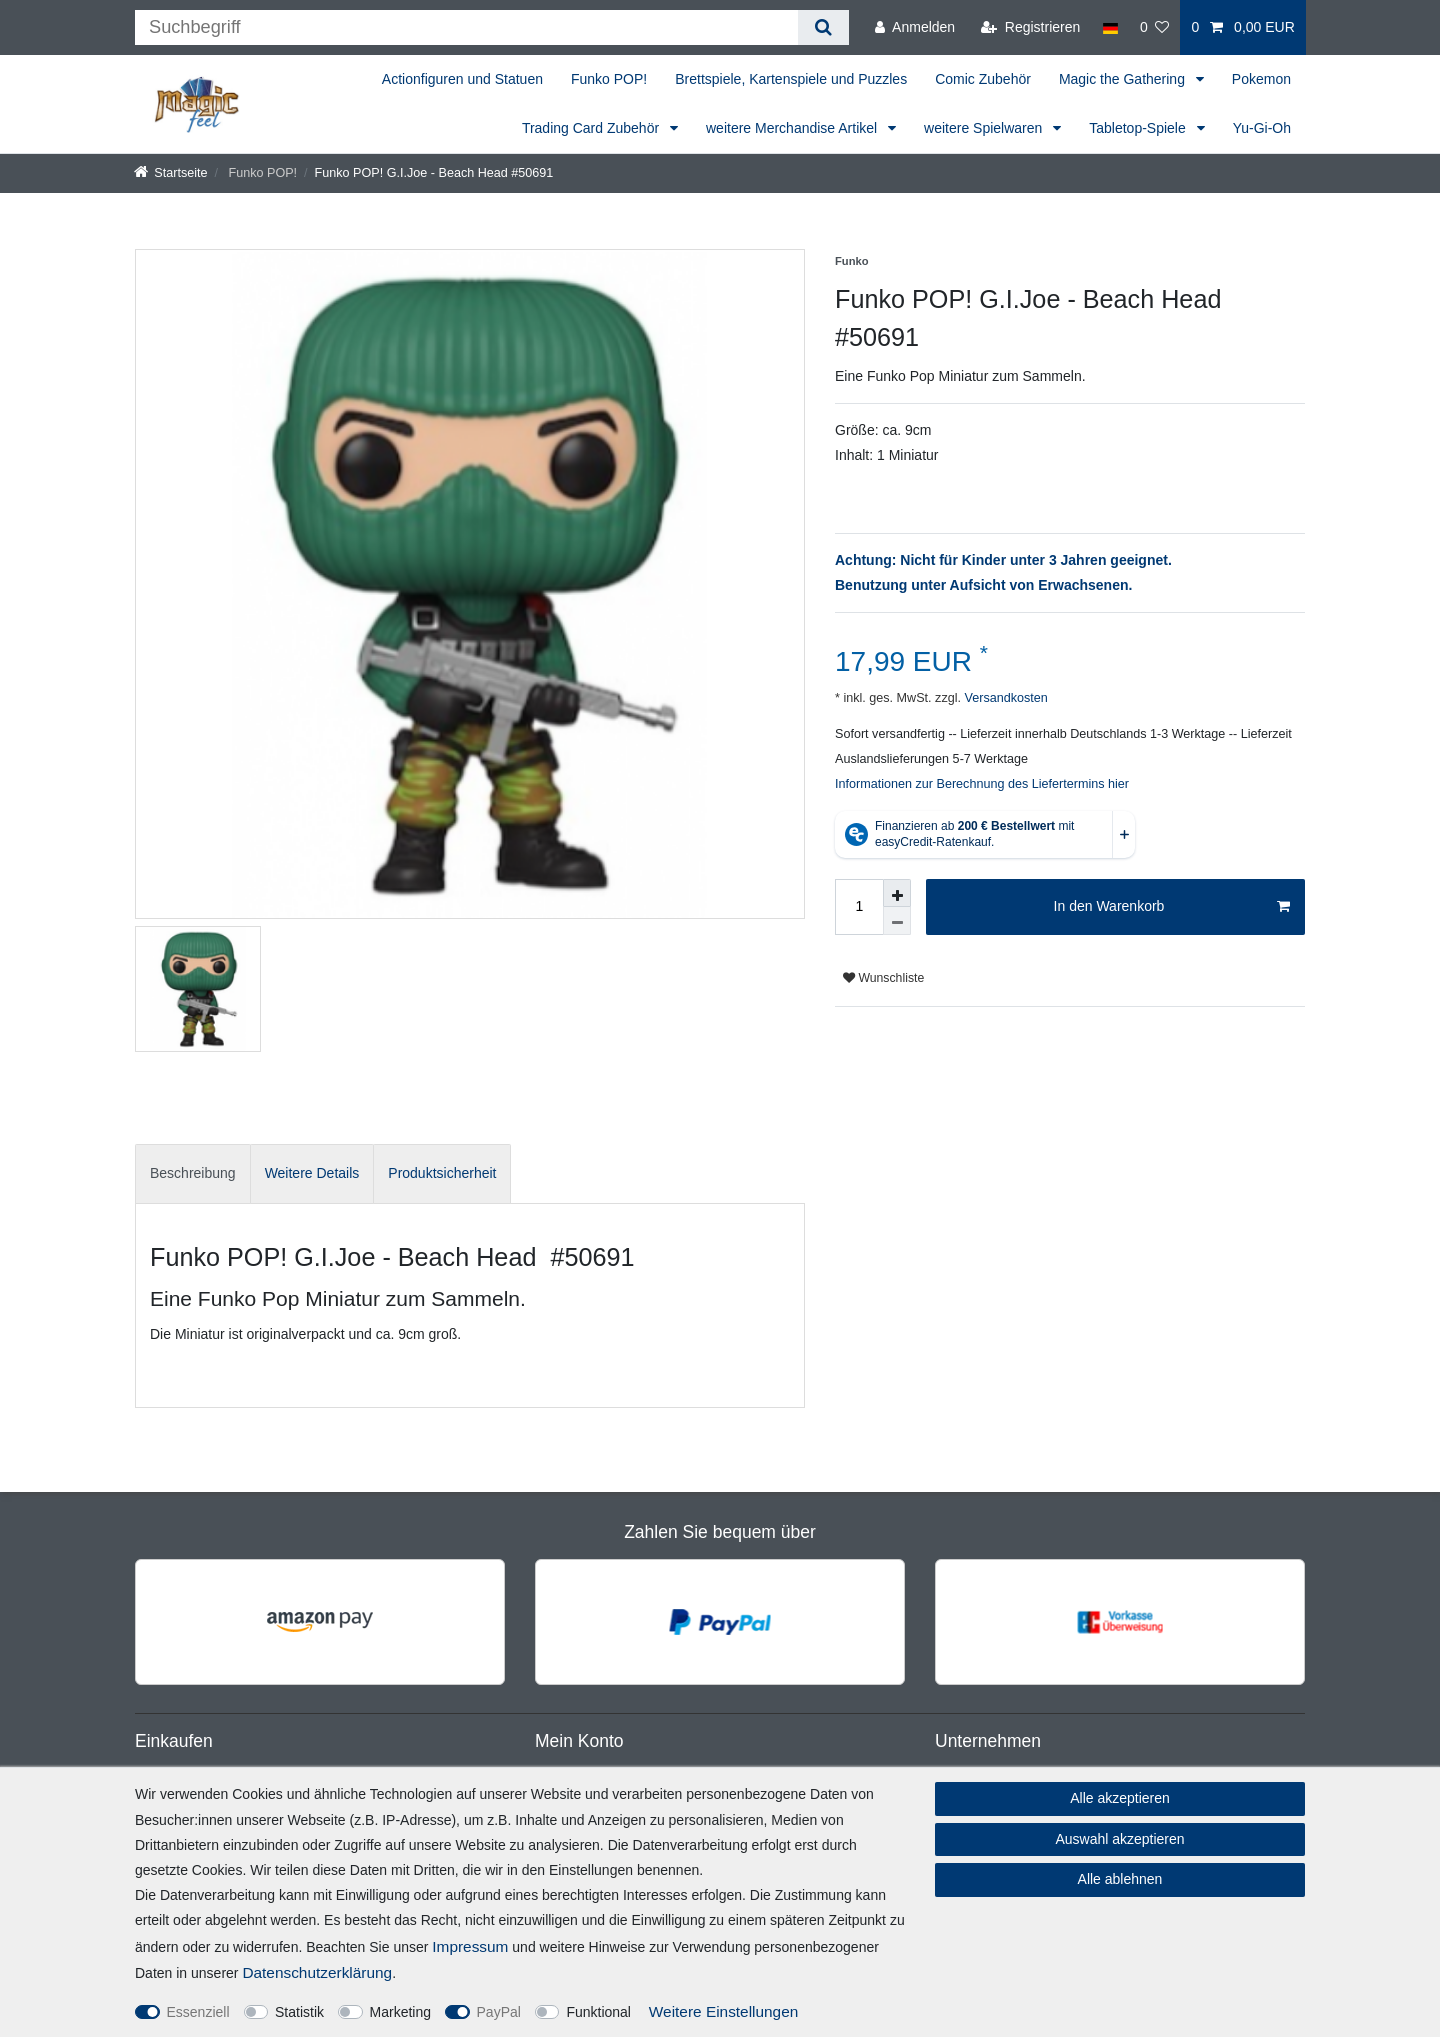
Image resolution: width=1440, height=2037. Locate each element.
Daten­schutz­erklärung (317, 1972)
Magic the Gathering (1124, 79)
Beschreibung (193, 1173)
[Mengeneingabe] (859, 907)
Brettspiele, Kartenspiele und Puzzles (791, 79)
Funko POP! (609, 79)
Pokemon (1261, 79)
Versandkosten (1004, 698)
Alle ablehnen (1120, 1879)
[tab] (193, 1173)
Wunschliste (883, 978)
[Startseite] (171, 173)
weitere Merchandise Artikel (793, 128)
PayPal (499, 2012)
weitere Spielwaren (985, 128)
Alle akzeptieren (1120, 1798)
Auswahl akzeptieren (1119, 1839)
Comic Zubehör (983, 79)
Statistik (299, 2012)
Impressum (470, 1946)
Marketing (400, 2012)
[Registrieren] (1030, 27)
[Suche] (823, 27)
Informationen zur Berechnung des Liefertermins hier (982, 784)
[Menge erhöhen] (897, 893)
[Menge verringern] (897, 921)
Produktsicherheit (442, 1173)
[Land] (1109, 27)
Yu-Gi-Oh (1262, 128)
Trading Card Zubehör (592, 128)
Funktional (598, 2012)
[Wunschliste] (1155, 27)
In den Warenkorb (1172, 907)
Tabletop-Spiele (1139, 128)
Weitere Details (312, 1173)
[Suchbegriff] (466, 27)
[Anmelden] (915, 27)
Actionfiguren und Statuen (462, 79)
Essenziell (198, 2012)
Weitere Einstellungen (723, 2011)
